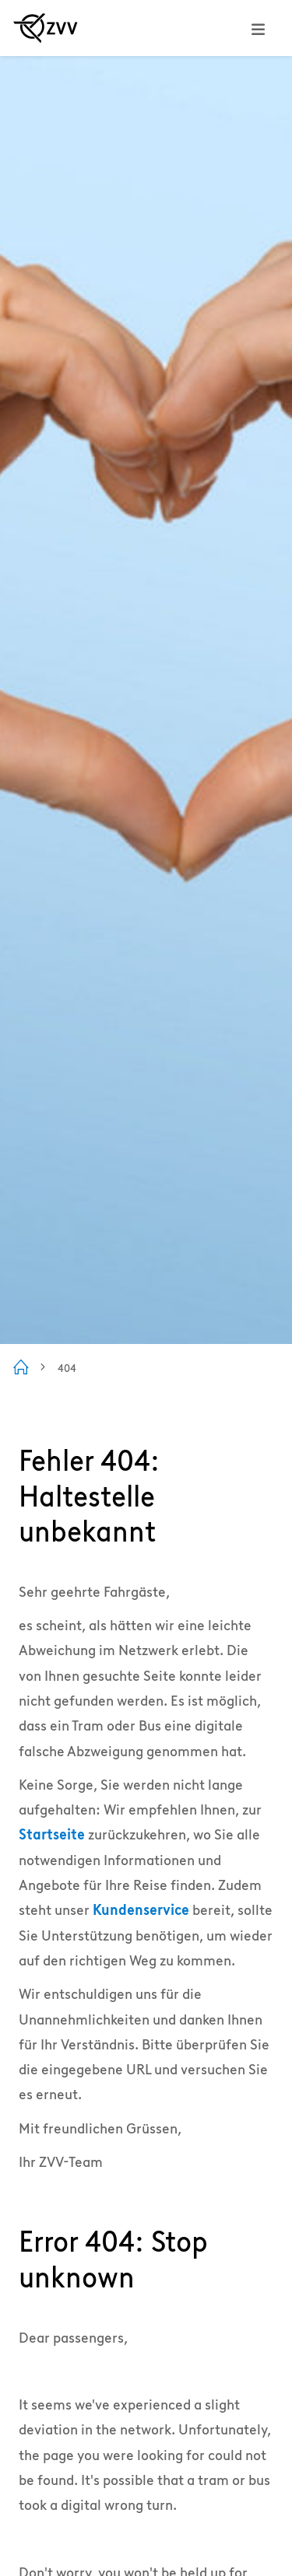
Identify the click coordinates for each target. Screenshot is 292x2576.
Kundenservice (141, 1910)
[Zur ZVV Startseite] (45, 28)
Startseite (52, 1834)
